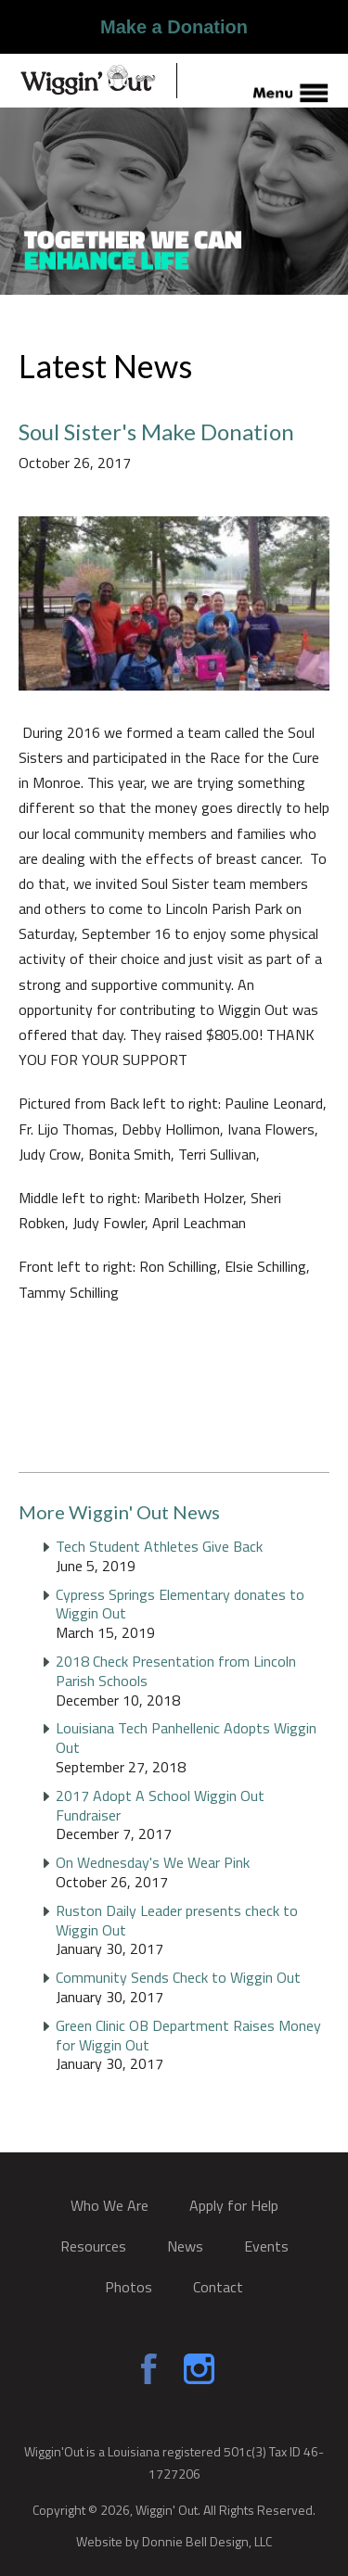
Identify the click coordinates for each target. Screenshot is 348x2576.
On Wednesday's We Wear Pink (153, 1862)
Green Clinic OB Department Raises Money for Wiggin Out (188, 2035)
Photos (128, 2287)
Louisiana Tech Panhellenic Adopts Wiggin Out (186, 1737)
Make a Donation (174, 27)
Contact (218, 2287)
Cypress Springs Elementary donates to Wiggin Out (180, 1604)
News (185, 2246)
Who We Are (109, 2205)
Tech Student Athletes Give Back (159, 1546)
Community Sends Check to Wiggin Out (178, 1977)
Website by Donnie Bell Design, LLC (174, 2540)
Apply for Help (233, 2205)
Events (266, 2246)
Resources (93, 2246)
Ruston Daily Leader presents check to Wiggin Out (177, 1920)
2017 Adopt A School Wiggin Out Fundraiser (160, 1805)
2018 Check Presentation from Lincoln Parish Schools (176, 1671)
